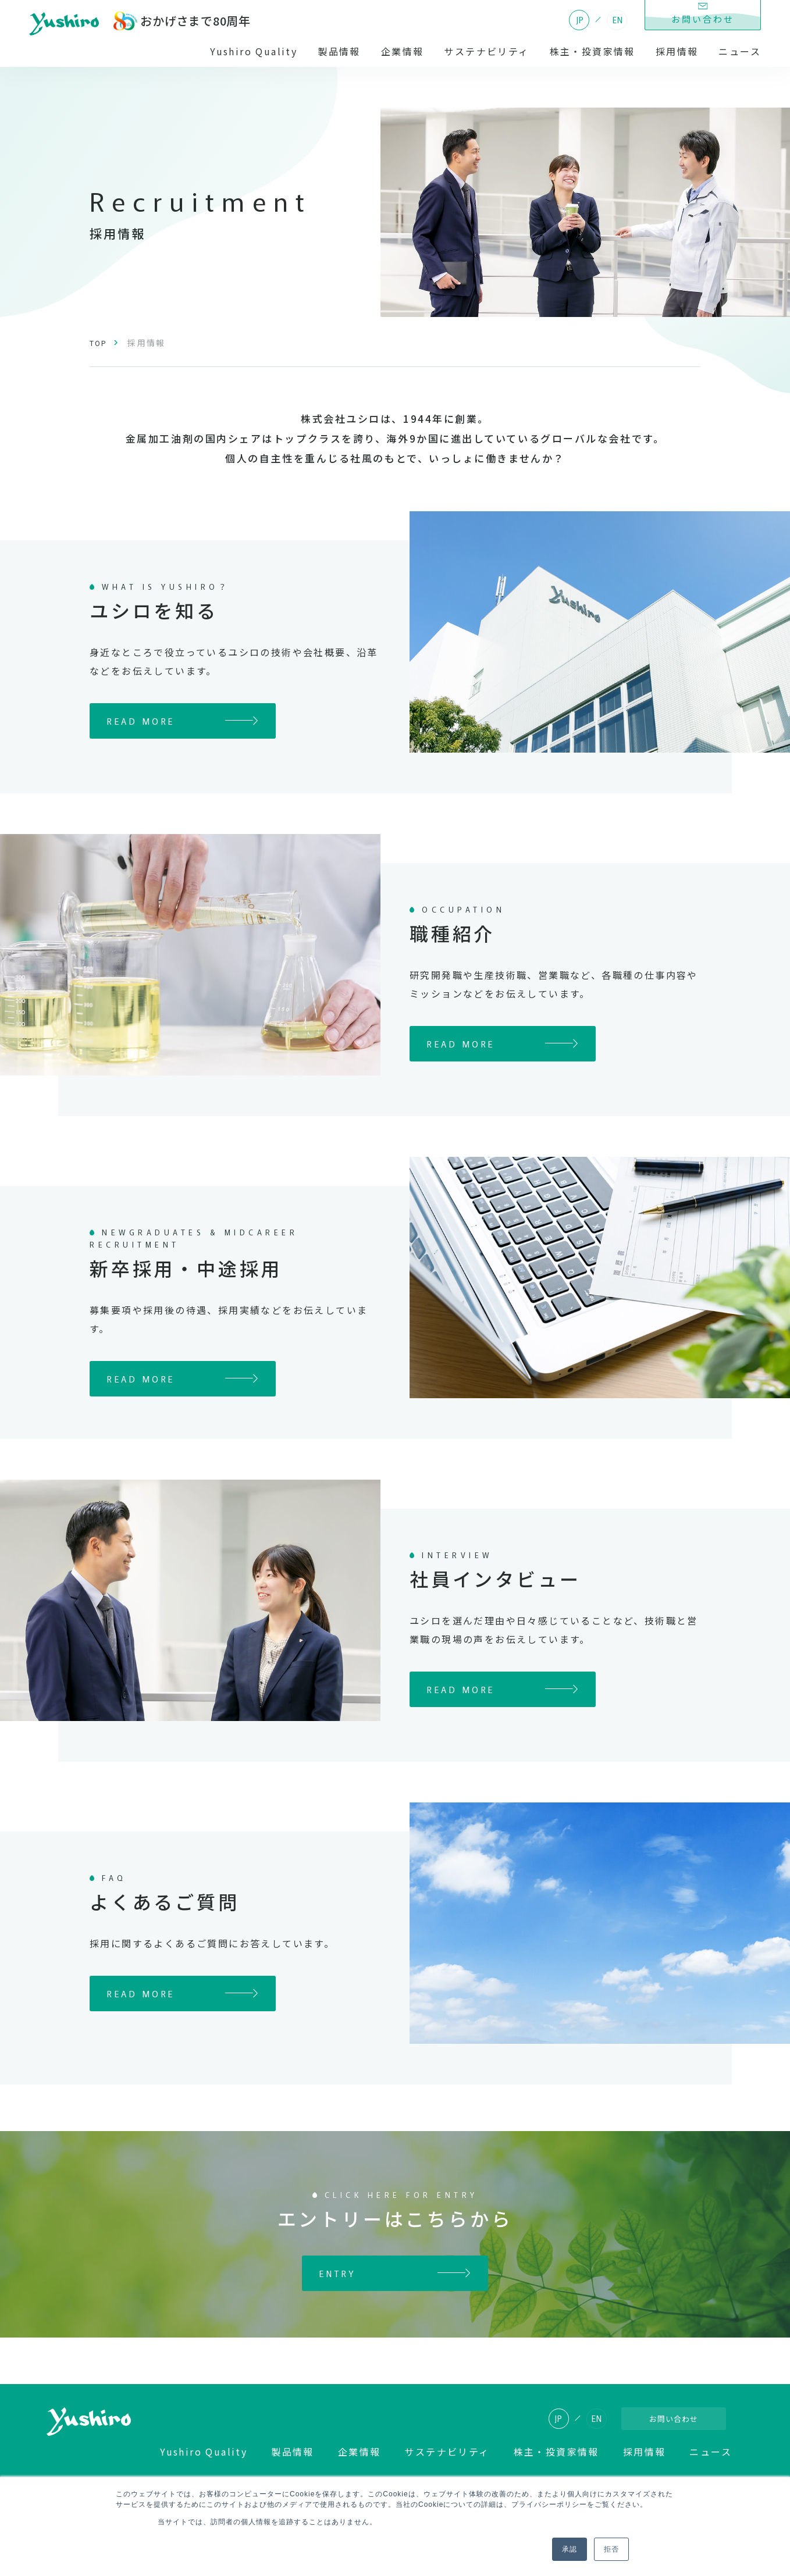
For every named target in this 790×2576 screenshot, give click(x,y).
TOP (100, 342)
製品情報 (339, 51)
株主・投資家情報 (592, 51)
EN (618, 20)
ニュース (739, 51)
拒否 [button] (611, 2549)
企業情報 (402, 51)
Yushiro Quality (253, 51)
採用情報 (677, 51)
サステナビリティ (486, 51)
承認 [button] (569, 2549)
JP (580, 20)
